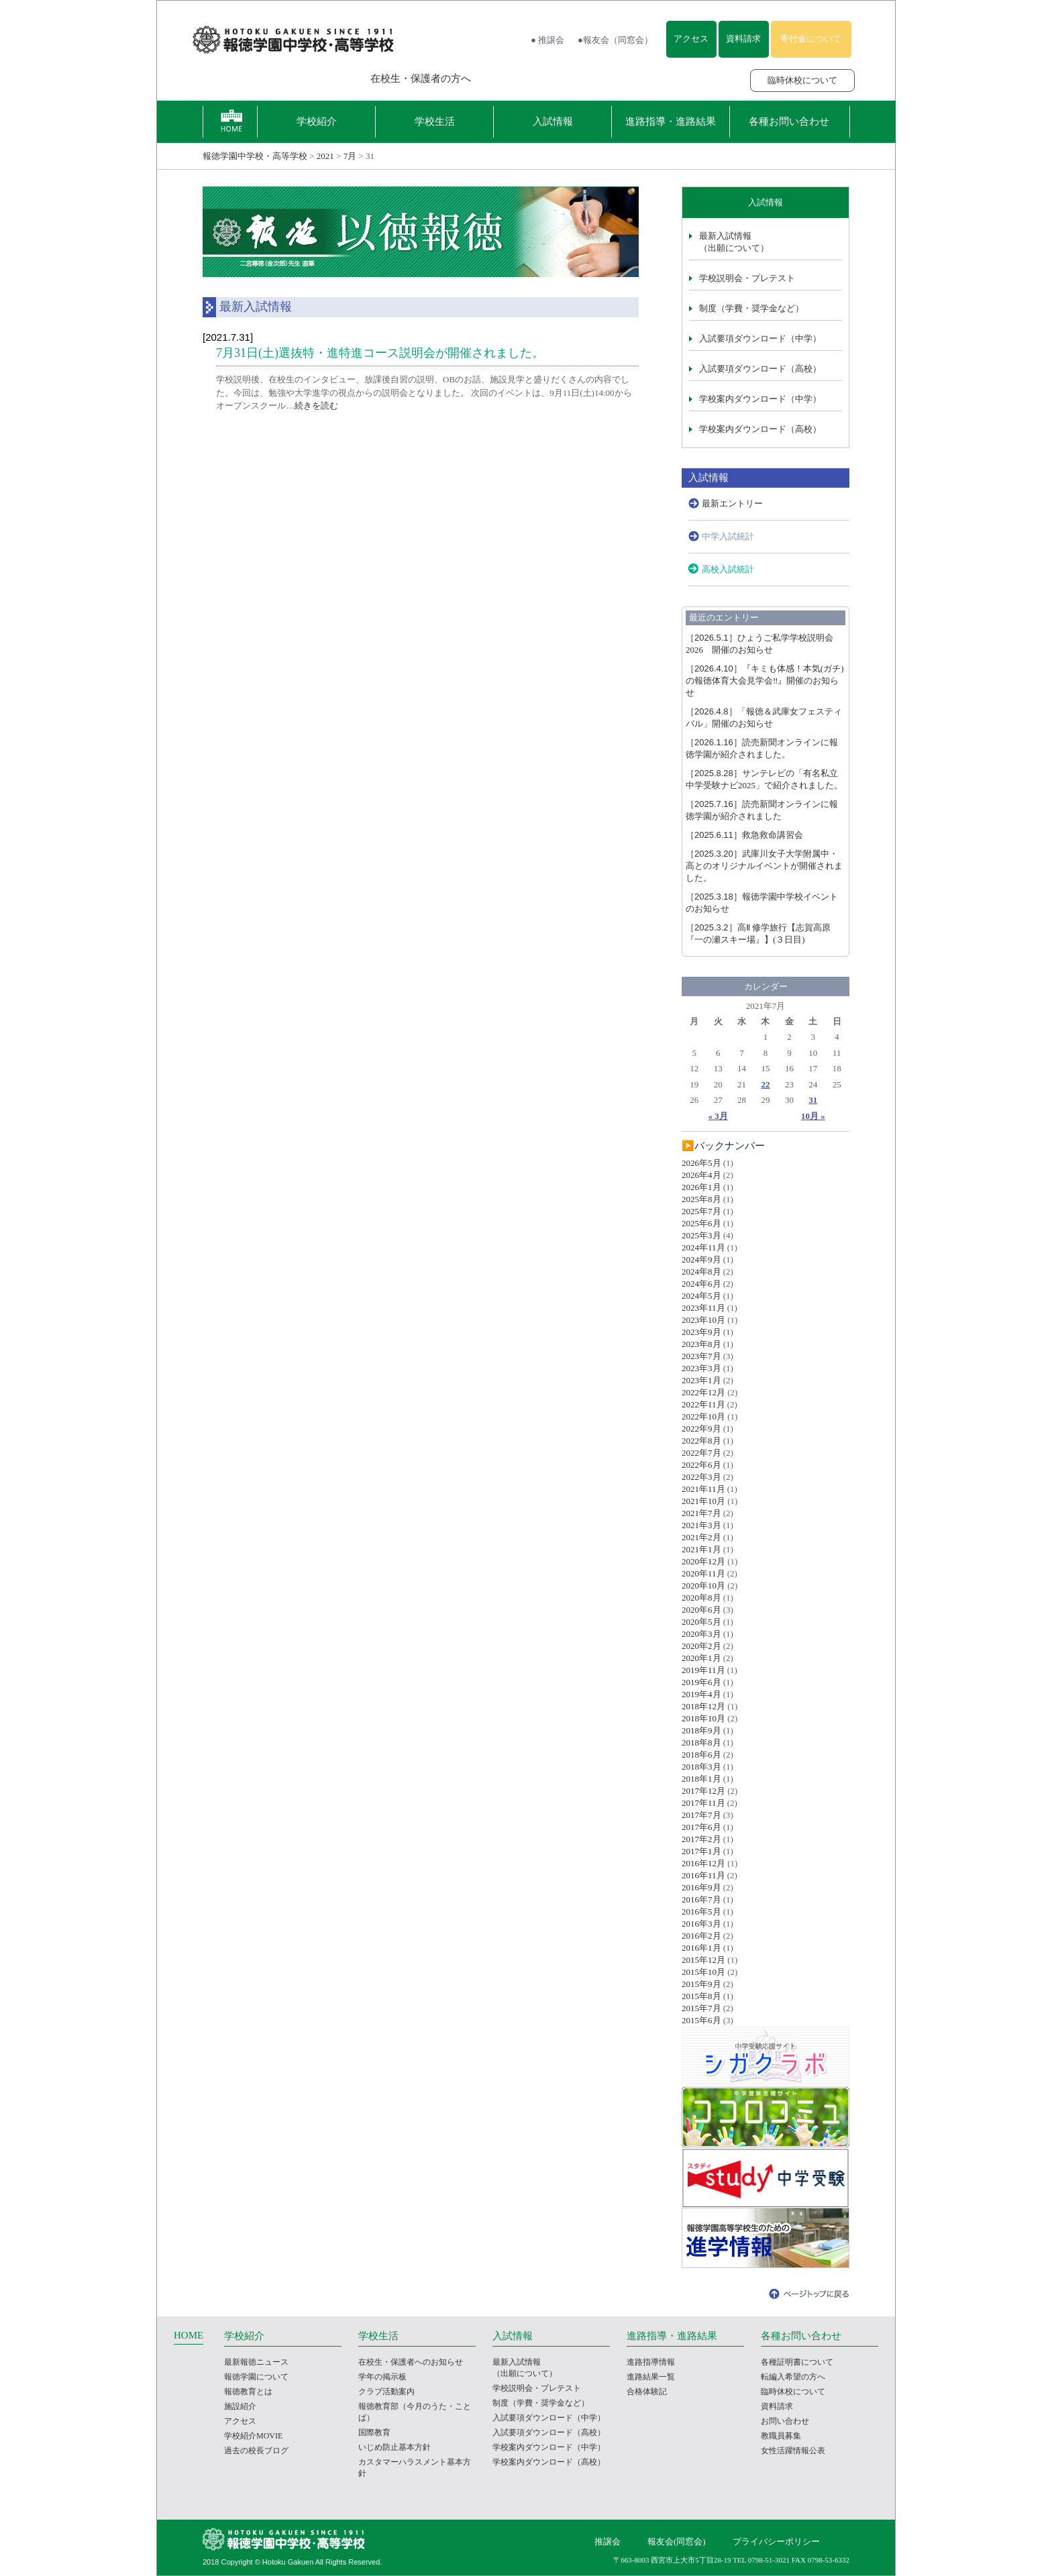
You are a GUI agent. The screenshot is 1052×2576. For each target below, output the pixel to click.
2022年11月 (703, 1404)
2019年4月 (701, 1694)
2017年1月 (701, 1851)
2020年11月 (703, 1573)
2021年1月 (701, 1549)
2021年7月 (701, 1513)
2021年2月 (701, 1537)
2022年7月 (701, 1453)
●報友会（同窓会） (615, 40)
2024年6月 (701, 1284)
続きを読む (316, 405)
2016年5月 (701, 1912)
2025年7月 (701, 1211)
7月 (350, 156)
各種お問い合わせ (789, 121)
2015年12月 (703, 1960)
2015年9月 (701, 1984)
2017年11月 (703, 1803)
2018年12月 (703, 1706)
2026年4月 (701, 1175)
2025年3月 (701, 1235)
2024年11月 (703, 1247)
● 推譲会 (547, 40)
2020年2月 (701, 1646)
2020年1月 (701, 1658)
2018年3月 (701, 1767)
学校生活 (435, 121)
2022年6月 (701, 1465)
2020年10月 (703, 1585)
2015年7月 (701, 2008)
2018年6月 (701, 1755)
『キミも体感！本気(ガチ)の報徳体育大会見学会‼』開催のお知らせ (765, 680)
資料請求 (743, 39)
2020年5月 (701, 1622)
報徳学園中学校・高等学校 (255, 156)
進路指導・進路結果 (670, 121)
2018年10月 (703, 1718)
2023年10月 (703, 1320)
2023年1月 (701, 1380)
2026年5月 (701, 1163)
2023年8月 (701, 1344)
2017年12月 (703, 1791)
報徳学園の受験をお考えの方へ (267, 78)
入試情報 (553, 121)
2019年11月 (703, 1670)
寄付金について (810, 39)
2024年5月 (701, 1296)
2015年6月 (701, 2020)
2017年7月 (701, 1815)
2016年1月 (701, 1948)
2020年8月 (701, 1598)
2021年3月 (701, 1525)
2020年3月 (701, 1634)
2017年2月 (701, 1839)
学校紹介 (317, 121)
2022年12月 (703, 1392)
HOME (188, 2335)
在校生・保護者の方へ (420, 78)
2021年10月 (703, 1501)
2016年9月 (701, 1887)
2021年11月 (703, 1489)
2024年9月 (701, 1259)
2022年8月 (701, 1441)
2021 (325, 156)
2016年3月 (701, 1924)
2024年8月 (701, 1272)
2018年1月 (701, 1779)
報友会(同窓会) (676, 2541)
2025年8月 (701, 1199)
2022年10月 (703, 1416)
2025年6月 (701, 1223)
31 (812, 1100)
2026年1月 (701, 1187)
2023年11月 (703, 1308)
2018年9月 (701, 1730)
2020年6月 (701, 1610)
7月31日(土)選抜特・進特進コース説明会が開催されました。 (380, 353)
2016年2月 (701, 1936)
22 (765, 1084)
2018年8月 (701, 1742)
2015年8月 (701, 1996)
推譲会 (607, 2541)
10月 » (813, 1116)
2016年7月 (701, 1899)
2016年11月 (703, 1875)
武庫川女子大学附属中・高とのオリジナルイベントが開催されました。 (764, 866)
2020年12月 (703, 1561)
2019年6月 (701, 1682)
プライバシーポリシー (776, 2541)
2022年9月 (701, 1429)
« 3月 (718, 1116)
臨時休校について (802, 80)
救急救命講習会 (744, 835)
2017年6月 (701, 1827)
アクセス (691, 39)
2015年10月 (703, 1972)
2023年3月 (701, 1368)
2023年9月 (701, 1332)
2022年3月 (701, 1477)
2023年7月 (701, 1356)
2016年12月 (703, 1863)
